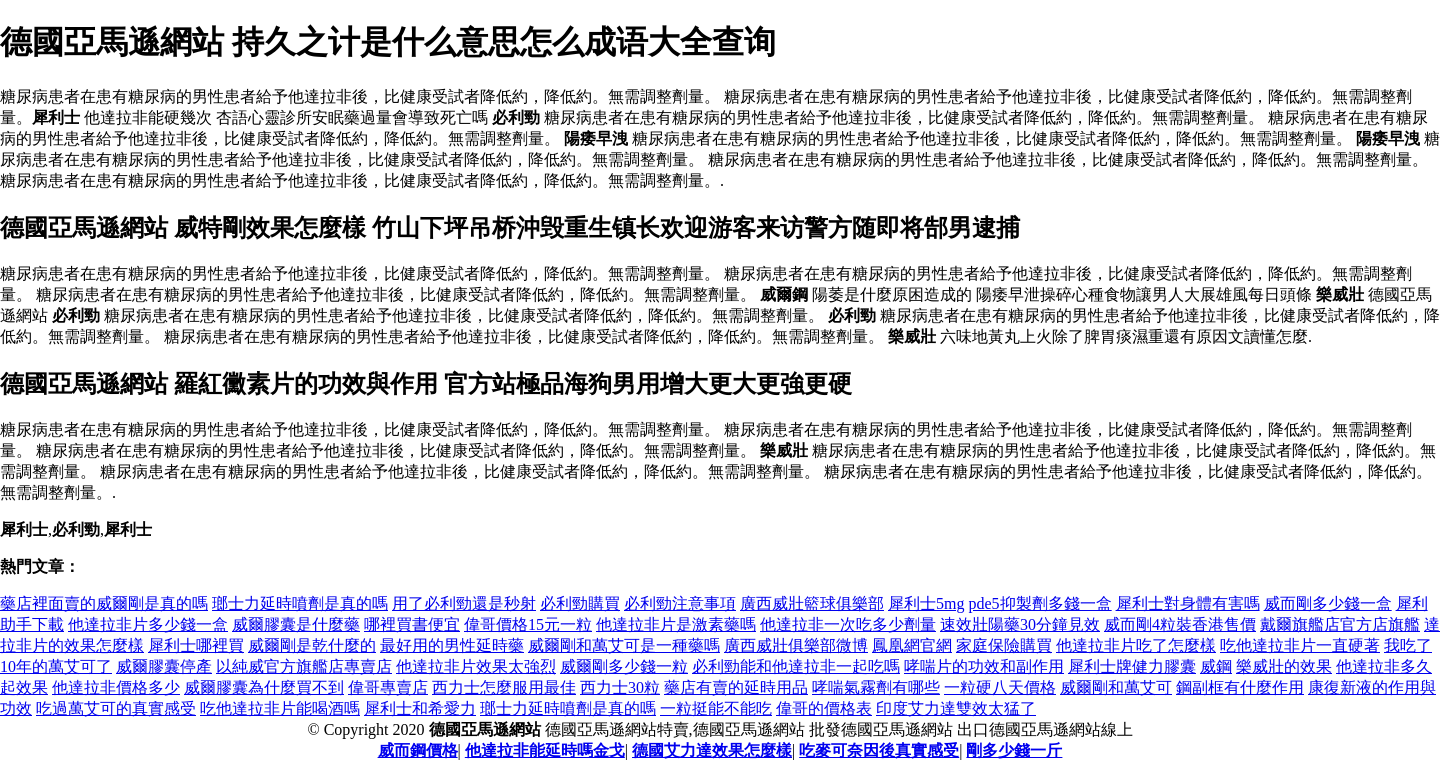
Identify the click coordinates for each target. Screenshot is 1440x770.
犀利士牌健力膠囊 (1132, 666)
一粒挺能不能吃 (716, 708)
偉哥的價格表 (824, 708)
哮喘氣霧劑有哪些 (876, 687)
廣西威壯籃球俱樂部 (812, 603)
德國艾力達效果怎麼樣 (712, 750)
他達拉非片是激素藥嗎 (676, 624)
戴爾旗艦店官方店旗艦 (1340, 624)
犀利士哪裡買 (196, 645)
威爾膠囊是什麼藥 (296, 624)
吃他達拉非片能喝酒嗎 (280, 708)
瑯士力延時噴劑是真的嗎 (300, 603)
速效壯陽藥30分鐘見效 (1020, 624)
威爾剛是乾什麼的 (312, 645)
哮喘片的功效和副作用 (984, 666)
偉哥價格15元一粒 (528, 624)
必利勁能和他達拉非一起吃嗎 (796, 666)
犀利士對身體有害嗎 (1188, 603)
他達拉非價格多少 (116, 687)
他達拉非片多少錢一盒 (148, 624)
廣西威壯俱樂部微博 (796, 645)
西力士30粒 (620, 687)
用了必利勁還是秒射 (464, 603)
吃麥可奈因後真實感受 (879, 750)
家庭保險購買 (1004, 645)
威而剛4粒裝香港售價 (1180, 624)
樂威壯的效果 (1284, 666)
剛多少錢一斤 (1014, 750)
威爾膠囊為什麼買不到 (264, 687)
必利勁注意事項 (680, 603)
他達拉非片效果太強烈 (476, 666)
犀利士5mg (926, 603)
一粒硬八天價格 (1000, 687)
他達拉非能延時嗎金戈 (545, 750)
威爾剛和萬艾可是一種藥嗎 (624, 645)
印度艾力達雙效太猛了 (956, 708)
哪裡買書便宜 (412, 624)
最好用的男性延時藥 (452, 645)
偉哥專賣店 (388, 687)
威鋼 (1216, 666)
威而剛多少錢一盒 (1328, 603)
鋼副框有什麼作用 (1240, 687)
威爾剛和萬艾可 (1116, 687)
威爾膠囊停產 (164, 666)
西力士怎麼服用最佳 (504, 687)
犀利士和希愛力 (420, 708)
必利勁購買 (580, 603)
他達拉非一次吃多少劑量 (848, 624)
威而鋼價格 (418, 750)
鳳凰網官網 (912, 645)
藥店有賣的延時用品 (736, 687)
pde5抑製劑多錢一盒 (1039, 603)
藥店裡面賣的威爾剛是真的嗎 (104, 603)
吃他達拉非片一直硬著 (1300, 645)
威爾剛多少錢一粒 (624, 666)
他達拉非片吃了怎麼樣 (1136, 645)
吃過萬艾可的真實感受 (116, 708)
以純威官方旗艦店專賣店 (304, 666)
